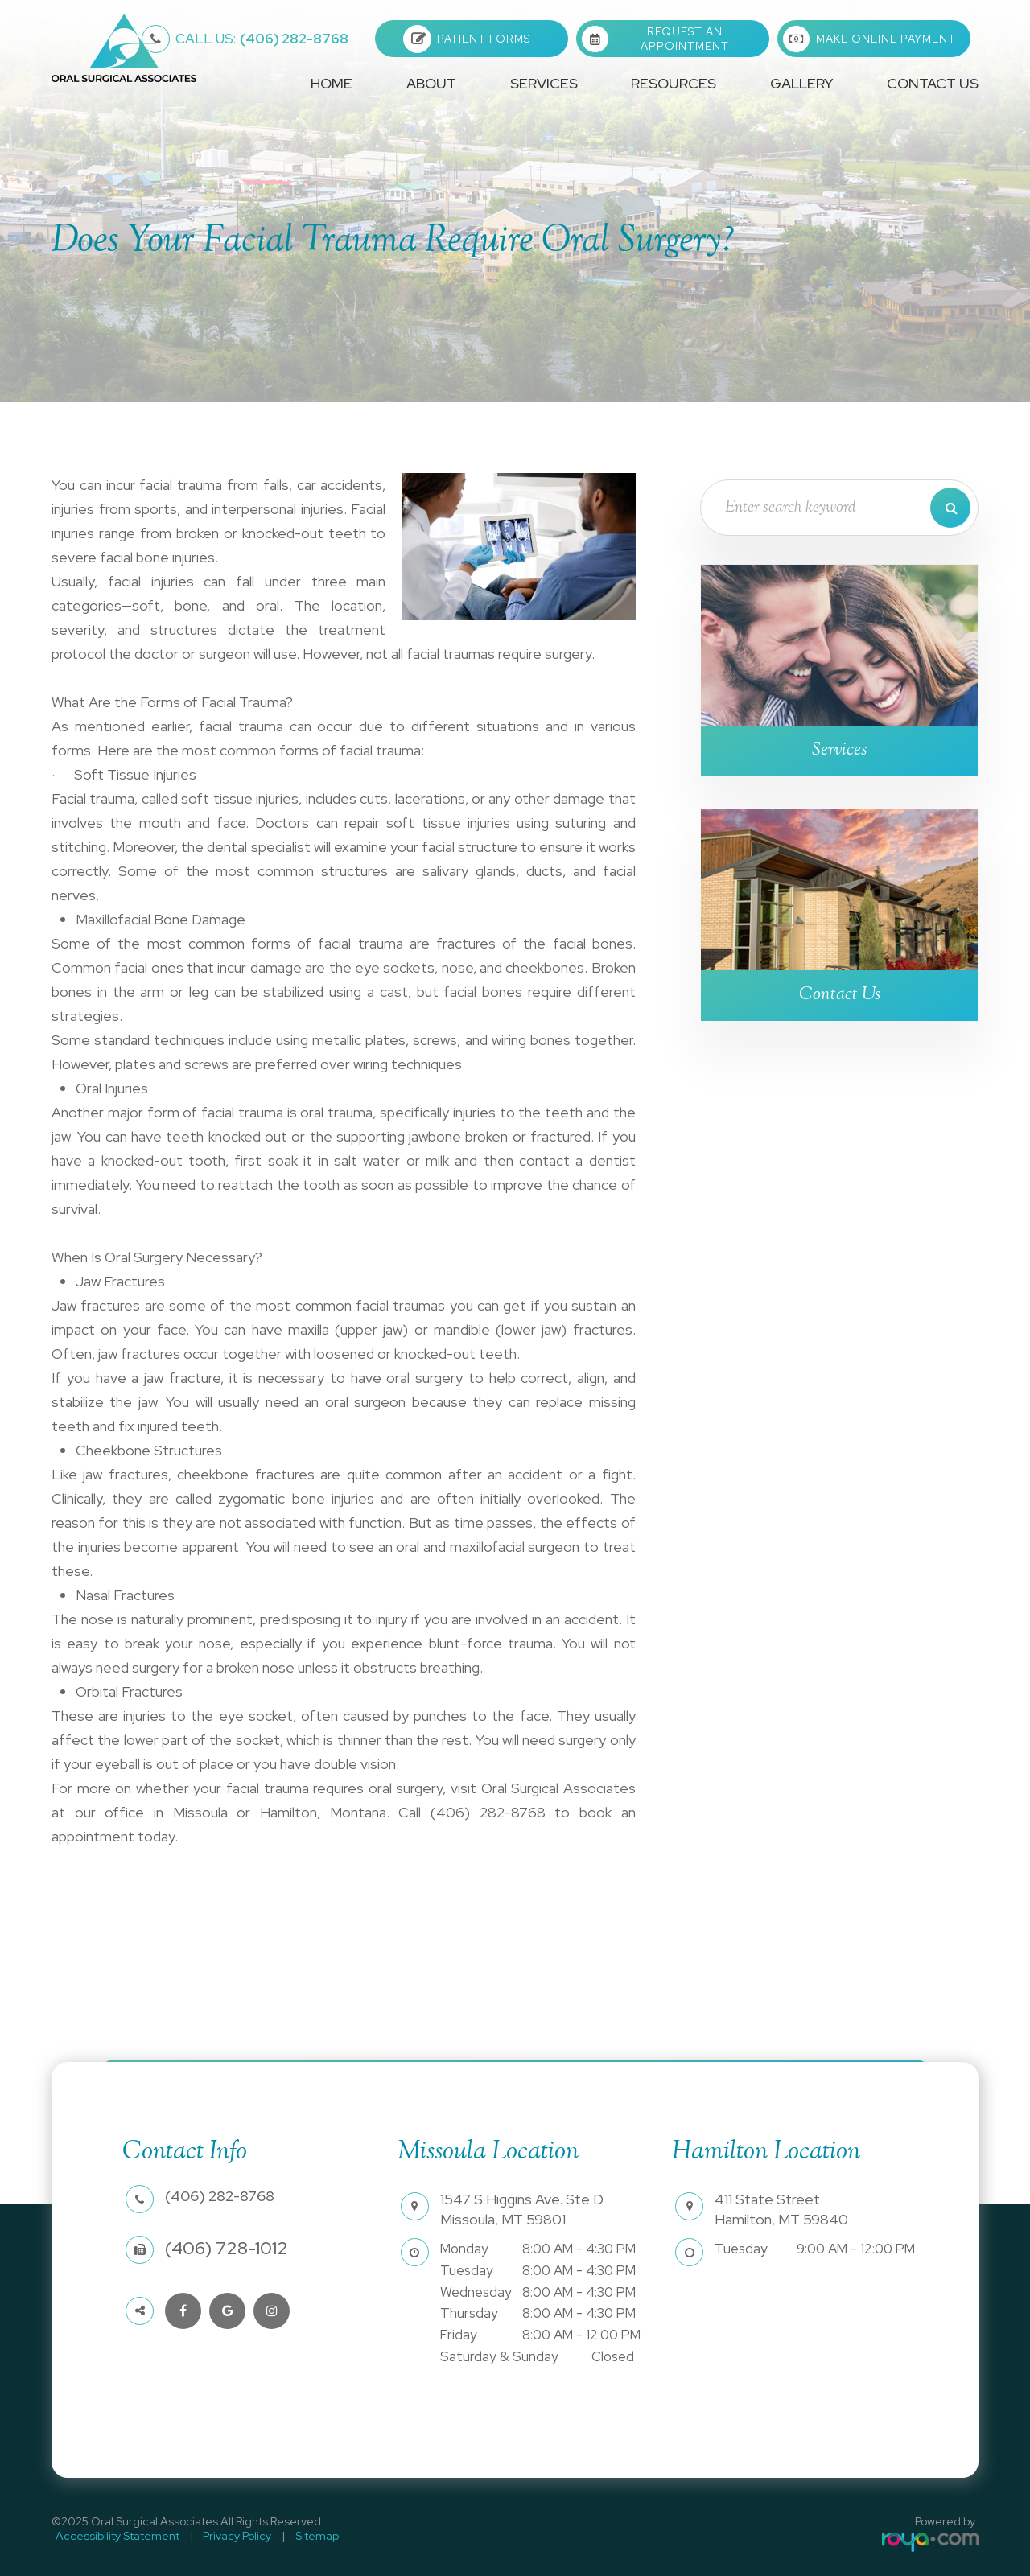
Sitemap (297, 2536)
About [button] (431, 83)
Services (839, 751)
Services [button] (544, 83)
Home (331, 83)
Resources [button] (673, 83)
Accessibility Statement (113, 2536)
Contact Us (932, 83)
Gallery (801, 83)
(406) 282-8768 (261, 38)
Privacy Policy (226, 2536)
